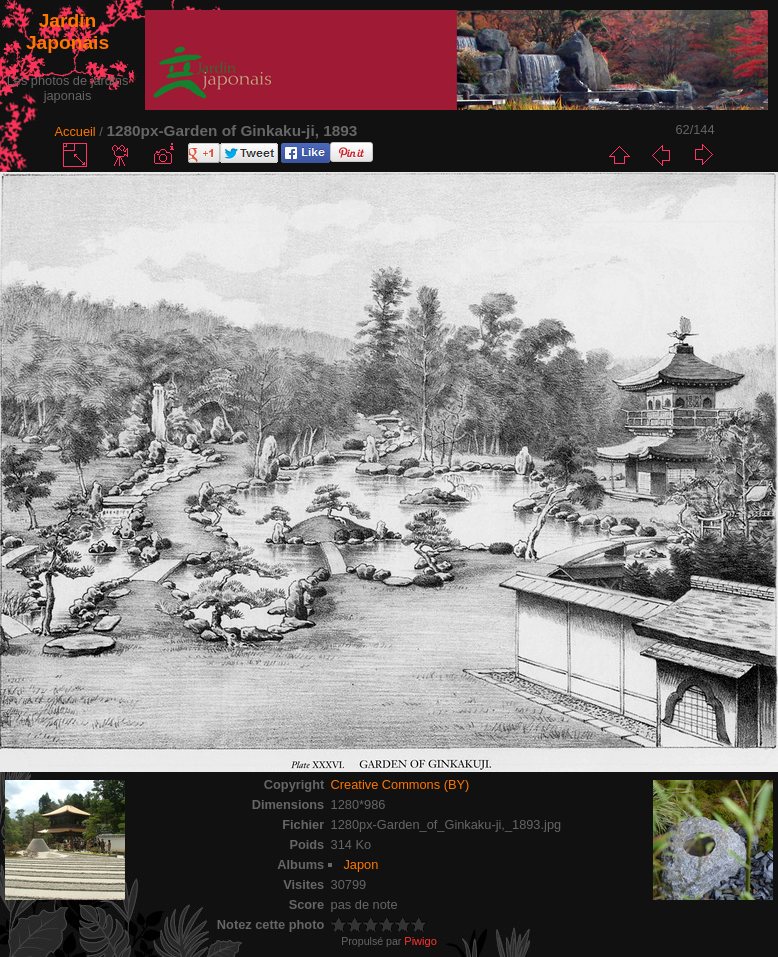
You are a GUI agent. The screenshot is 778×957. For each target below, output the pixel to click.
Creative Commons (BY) (400, 784)
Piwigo (420, 941)
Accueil (74, 131)
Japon (360, 864)
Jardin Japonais (67, 31)
